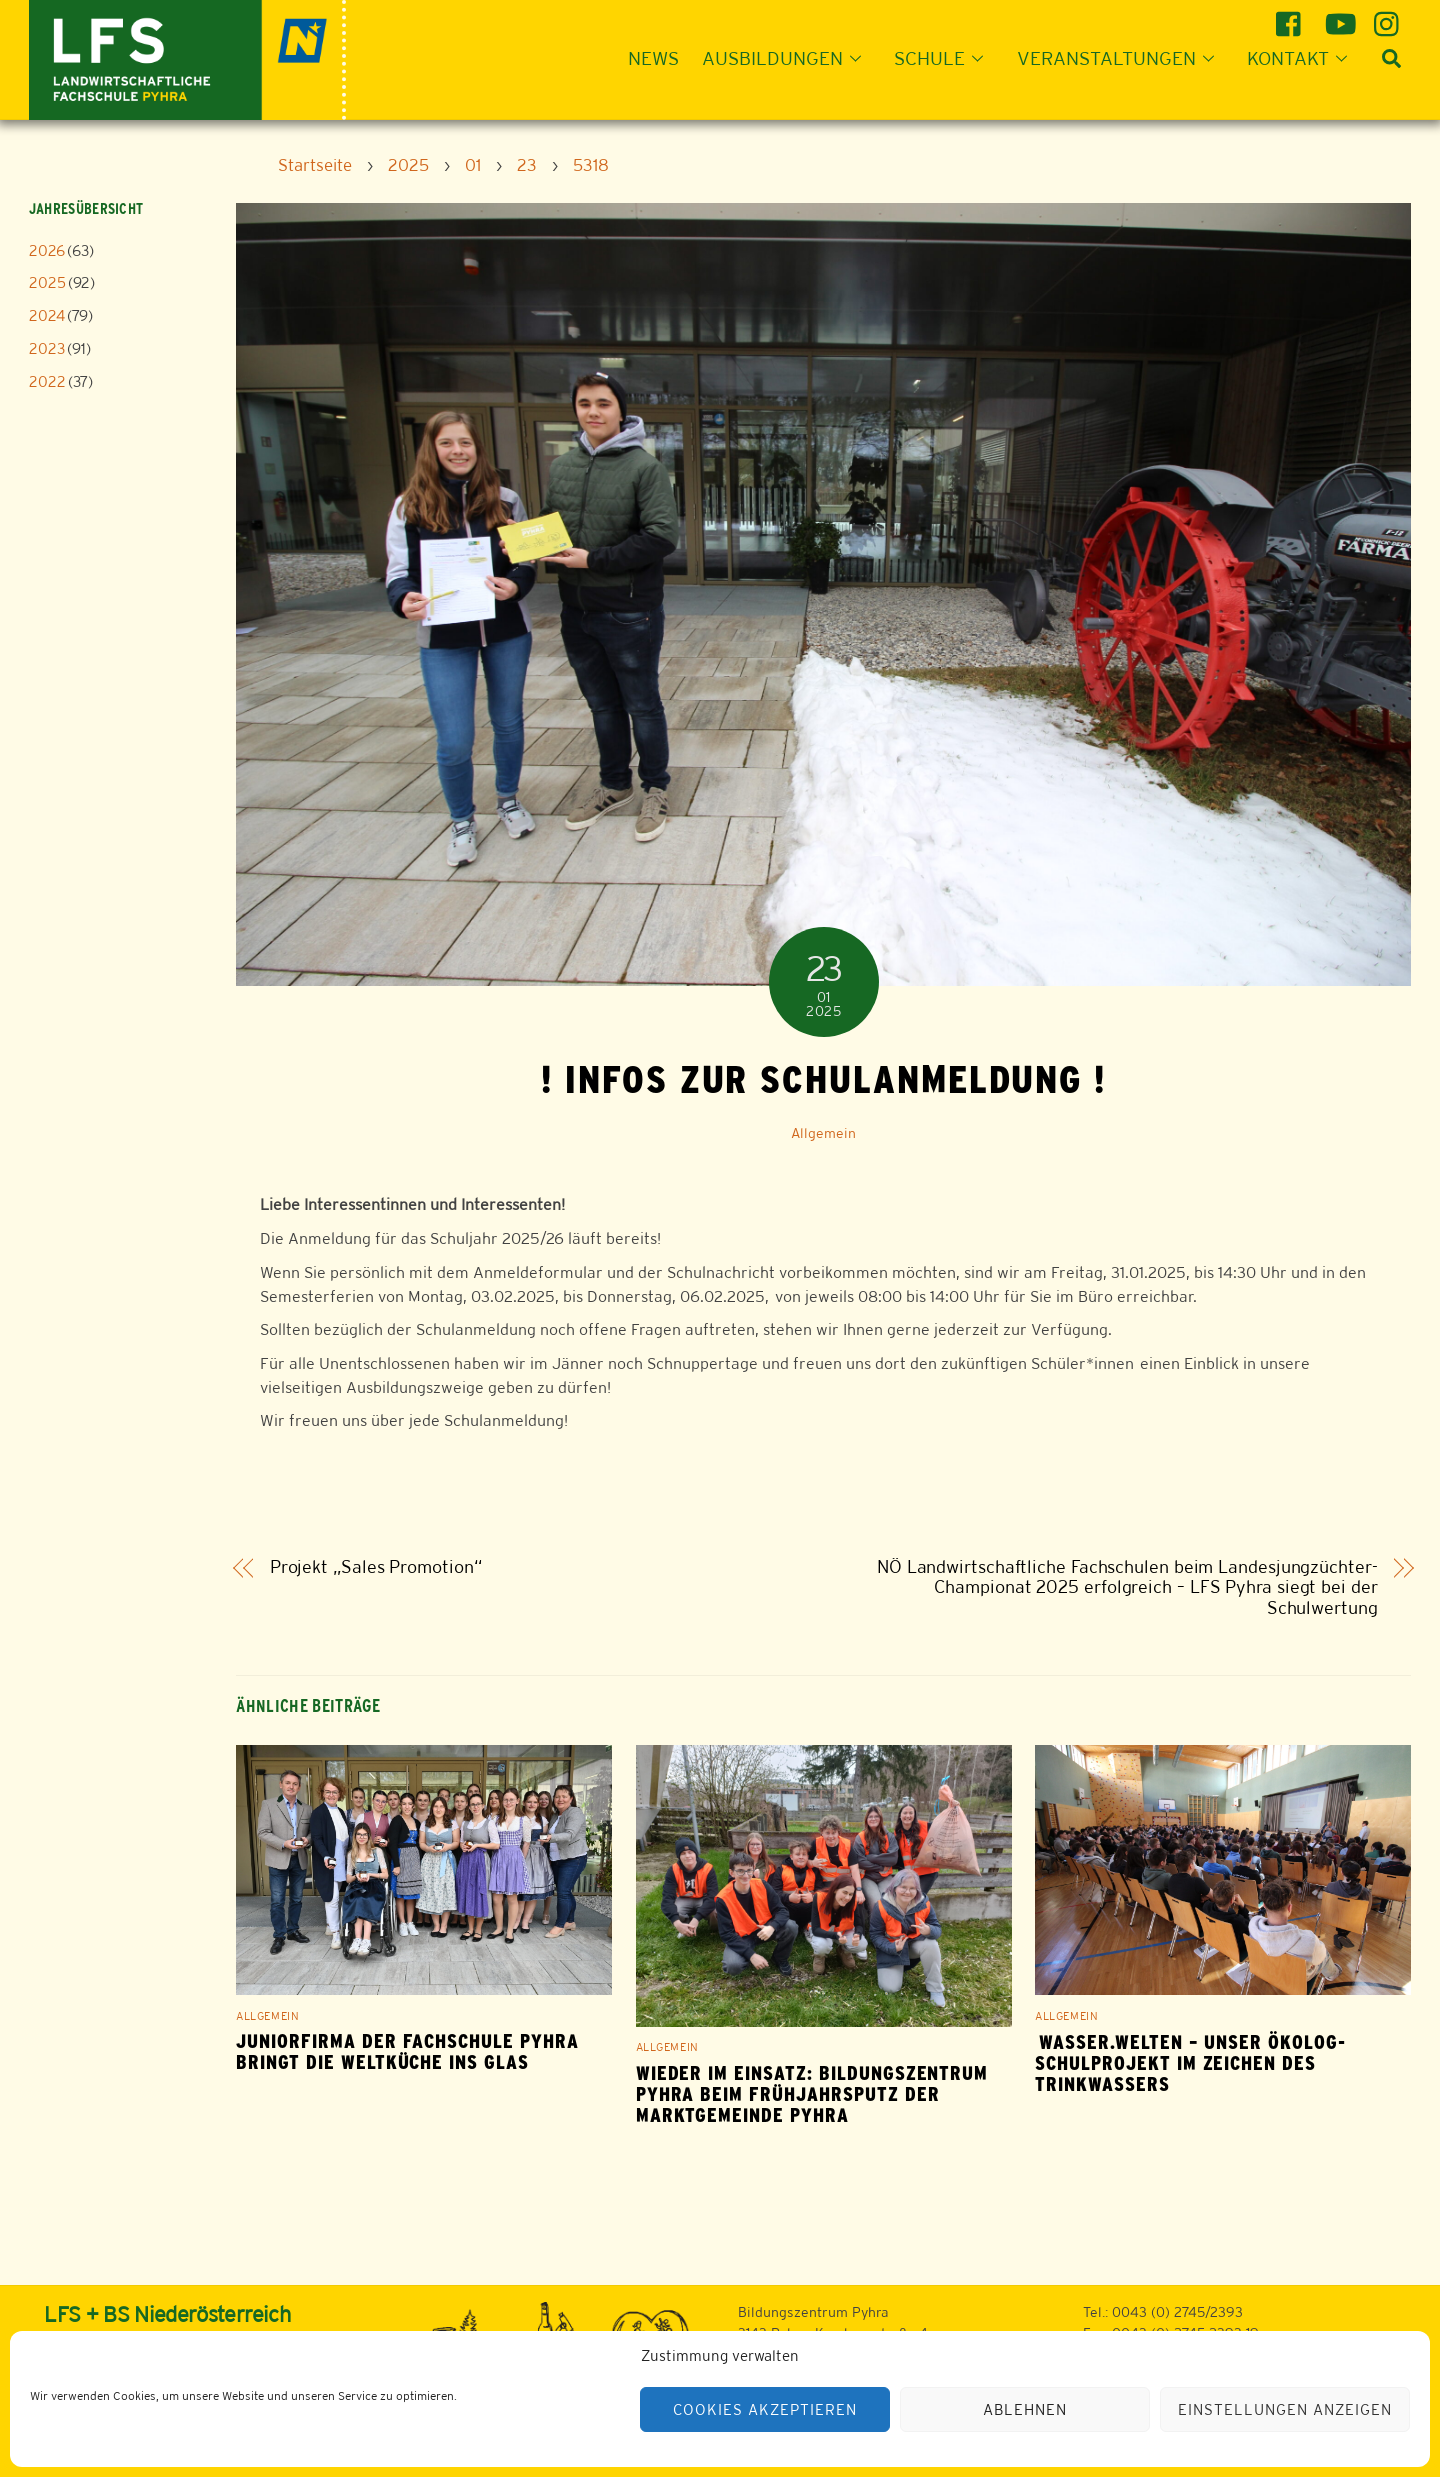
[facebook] (1291, 16)
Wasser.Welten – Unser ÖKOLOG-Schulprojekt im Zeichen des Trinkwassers (1190, 2063)
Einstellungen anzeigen (1284, 2409)
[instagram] (1389, 16)
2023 (47, 348)
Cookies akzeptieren (765, 2409)
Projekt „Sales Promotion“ (376, 1567)
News (653, 58)
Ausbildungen (787, 58)
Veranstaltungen (1121, 58)
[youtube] (1340, 16)
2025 (47, 282)
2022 (47, 381)
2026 (47, 250)
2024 (47, 315)
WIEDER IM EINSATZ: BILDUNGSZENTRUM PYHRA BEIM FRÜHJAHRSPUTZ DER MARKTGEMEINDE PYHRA (812, 2094)
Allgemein (823, 1133)
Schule (944, 58)
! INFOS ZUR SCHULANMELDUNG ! (823, 1079)
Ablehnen (1025, 2409)
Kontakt (1303, 58)
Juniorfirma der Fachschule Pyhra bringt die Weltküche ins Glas (407, 2052)
